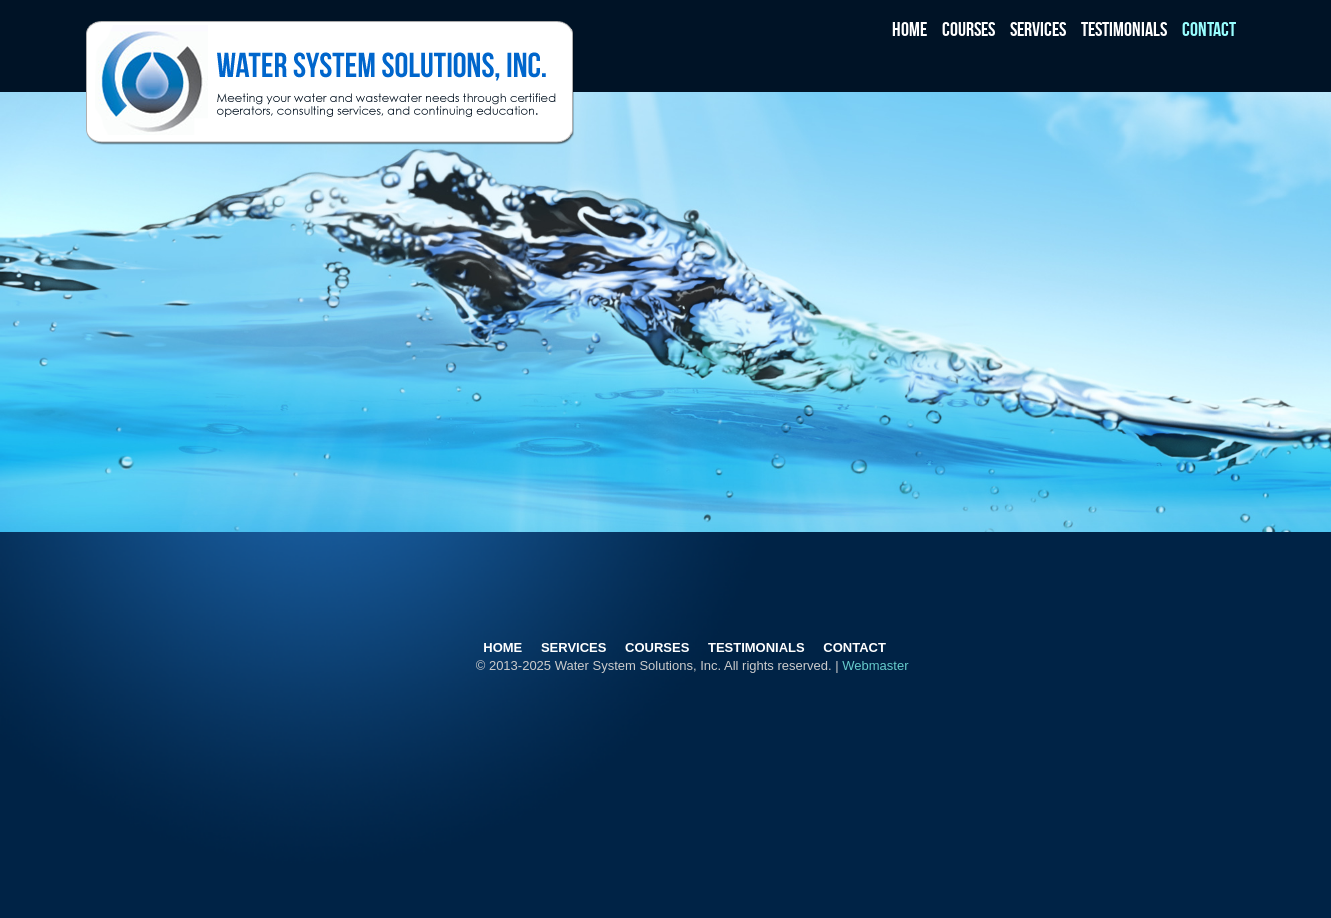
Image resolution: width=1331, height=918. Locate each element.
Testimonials (1124, 28)
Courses (968, 28)
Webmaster (875, 665)
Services (1038, 28)
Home (909, 28)
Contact (1209, 28)
